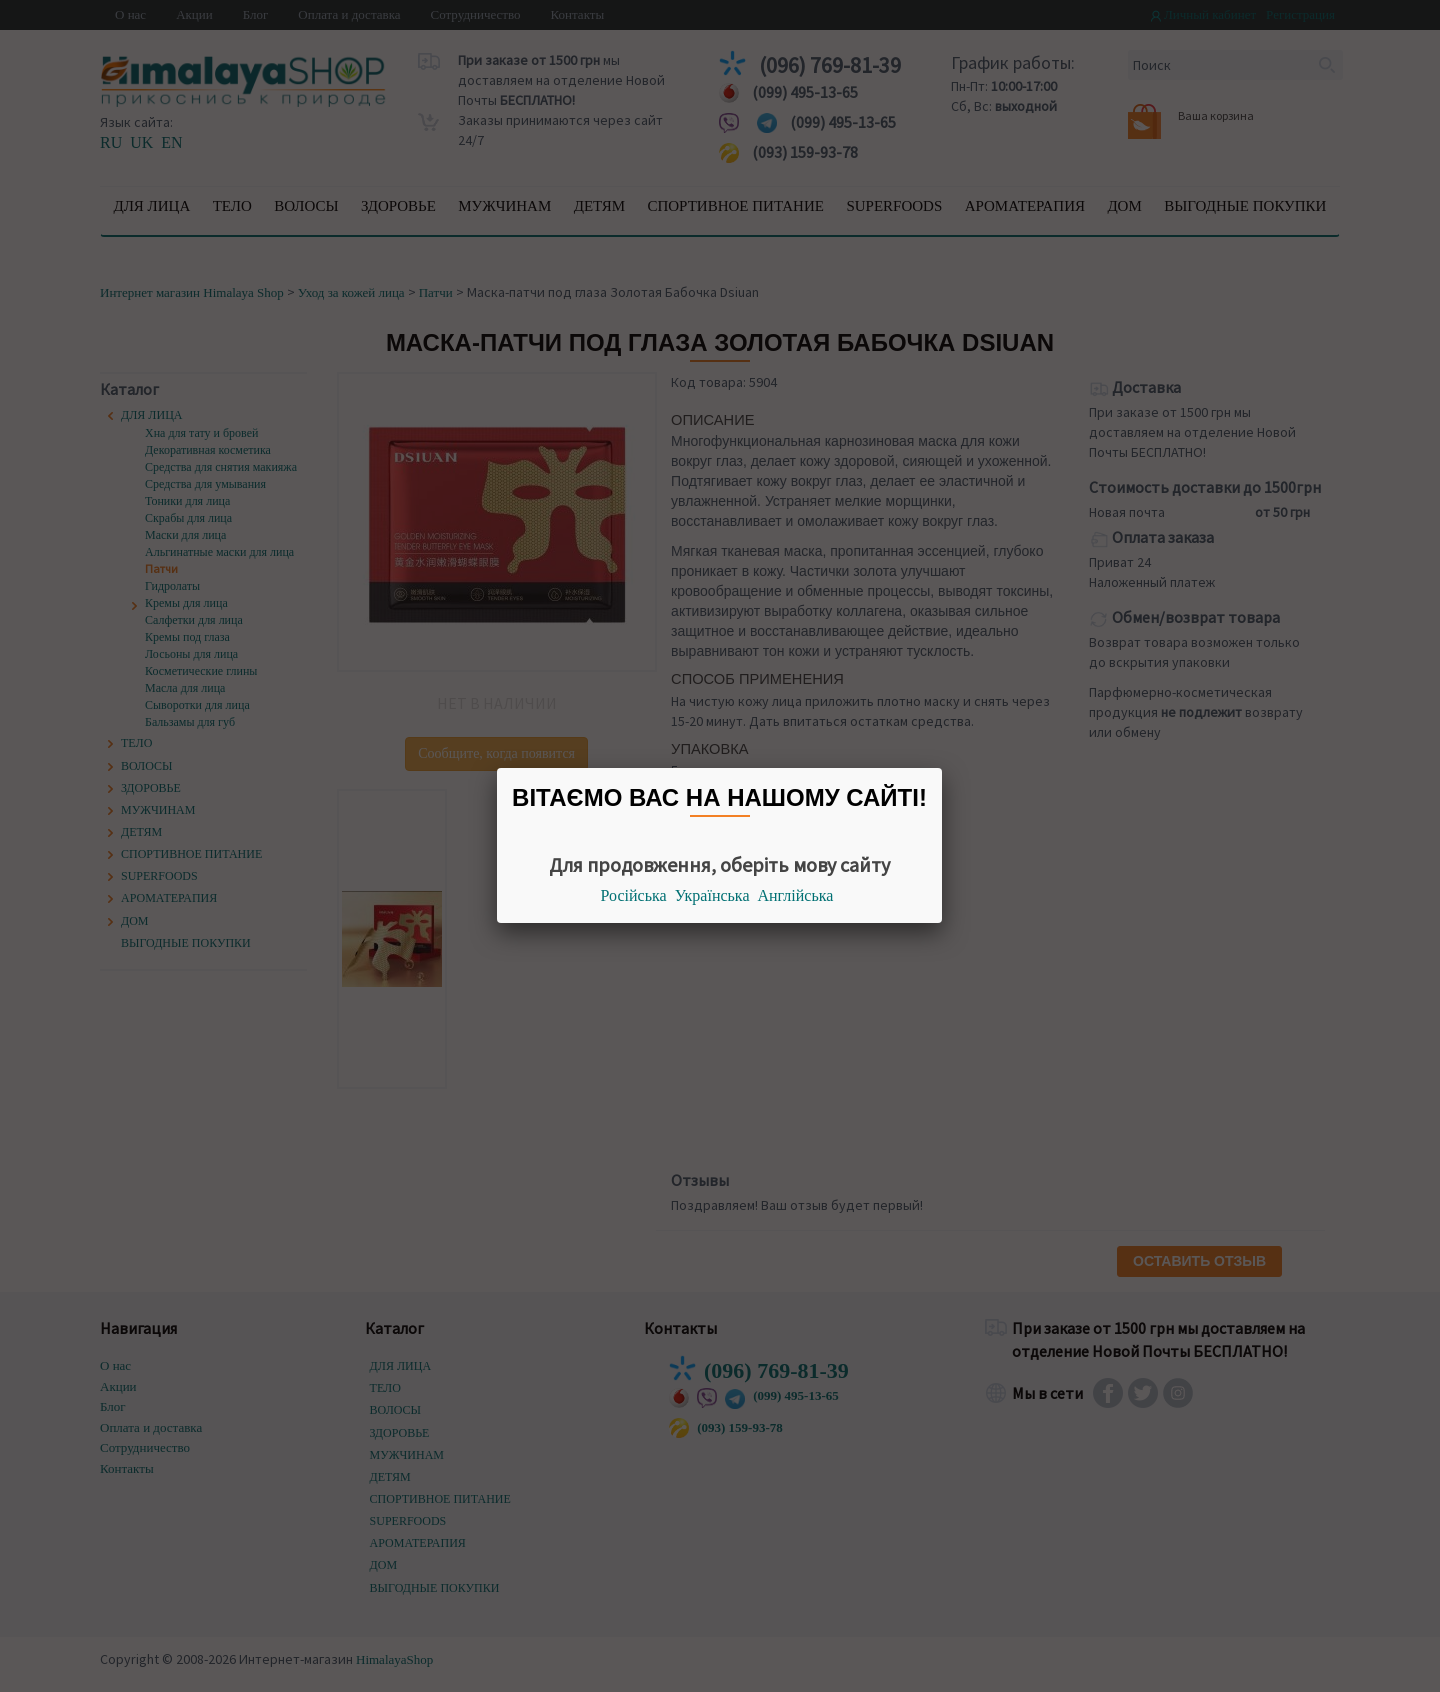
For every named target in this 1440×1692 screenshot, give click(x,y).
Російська (634, 895)
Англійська (796, 895)
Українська (712, 895)
